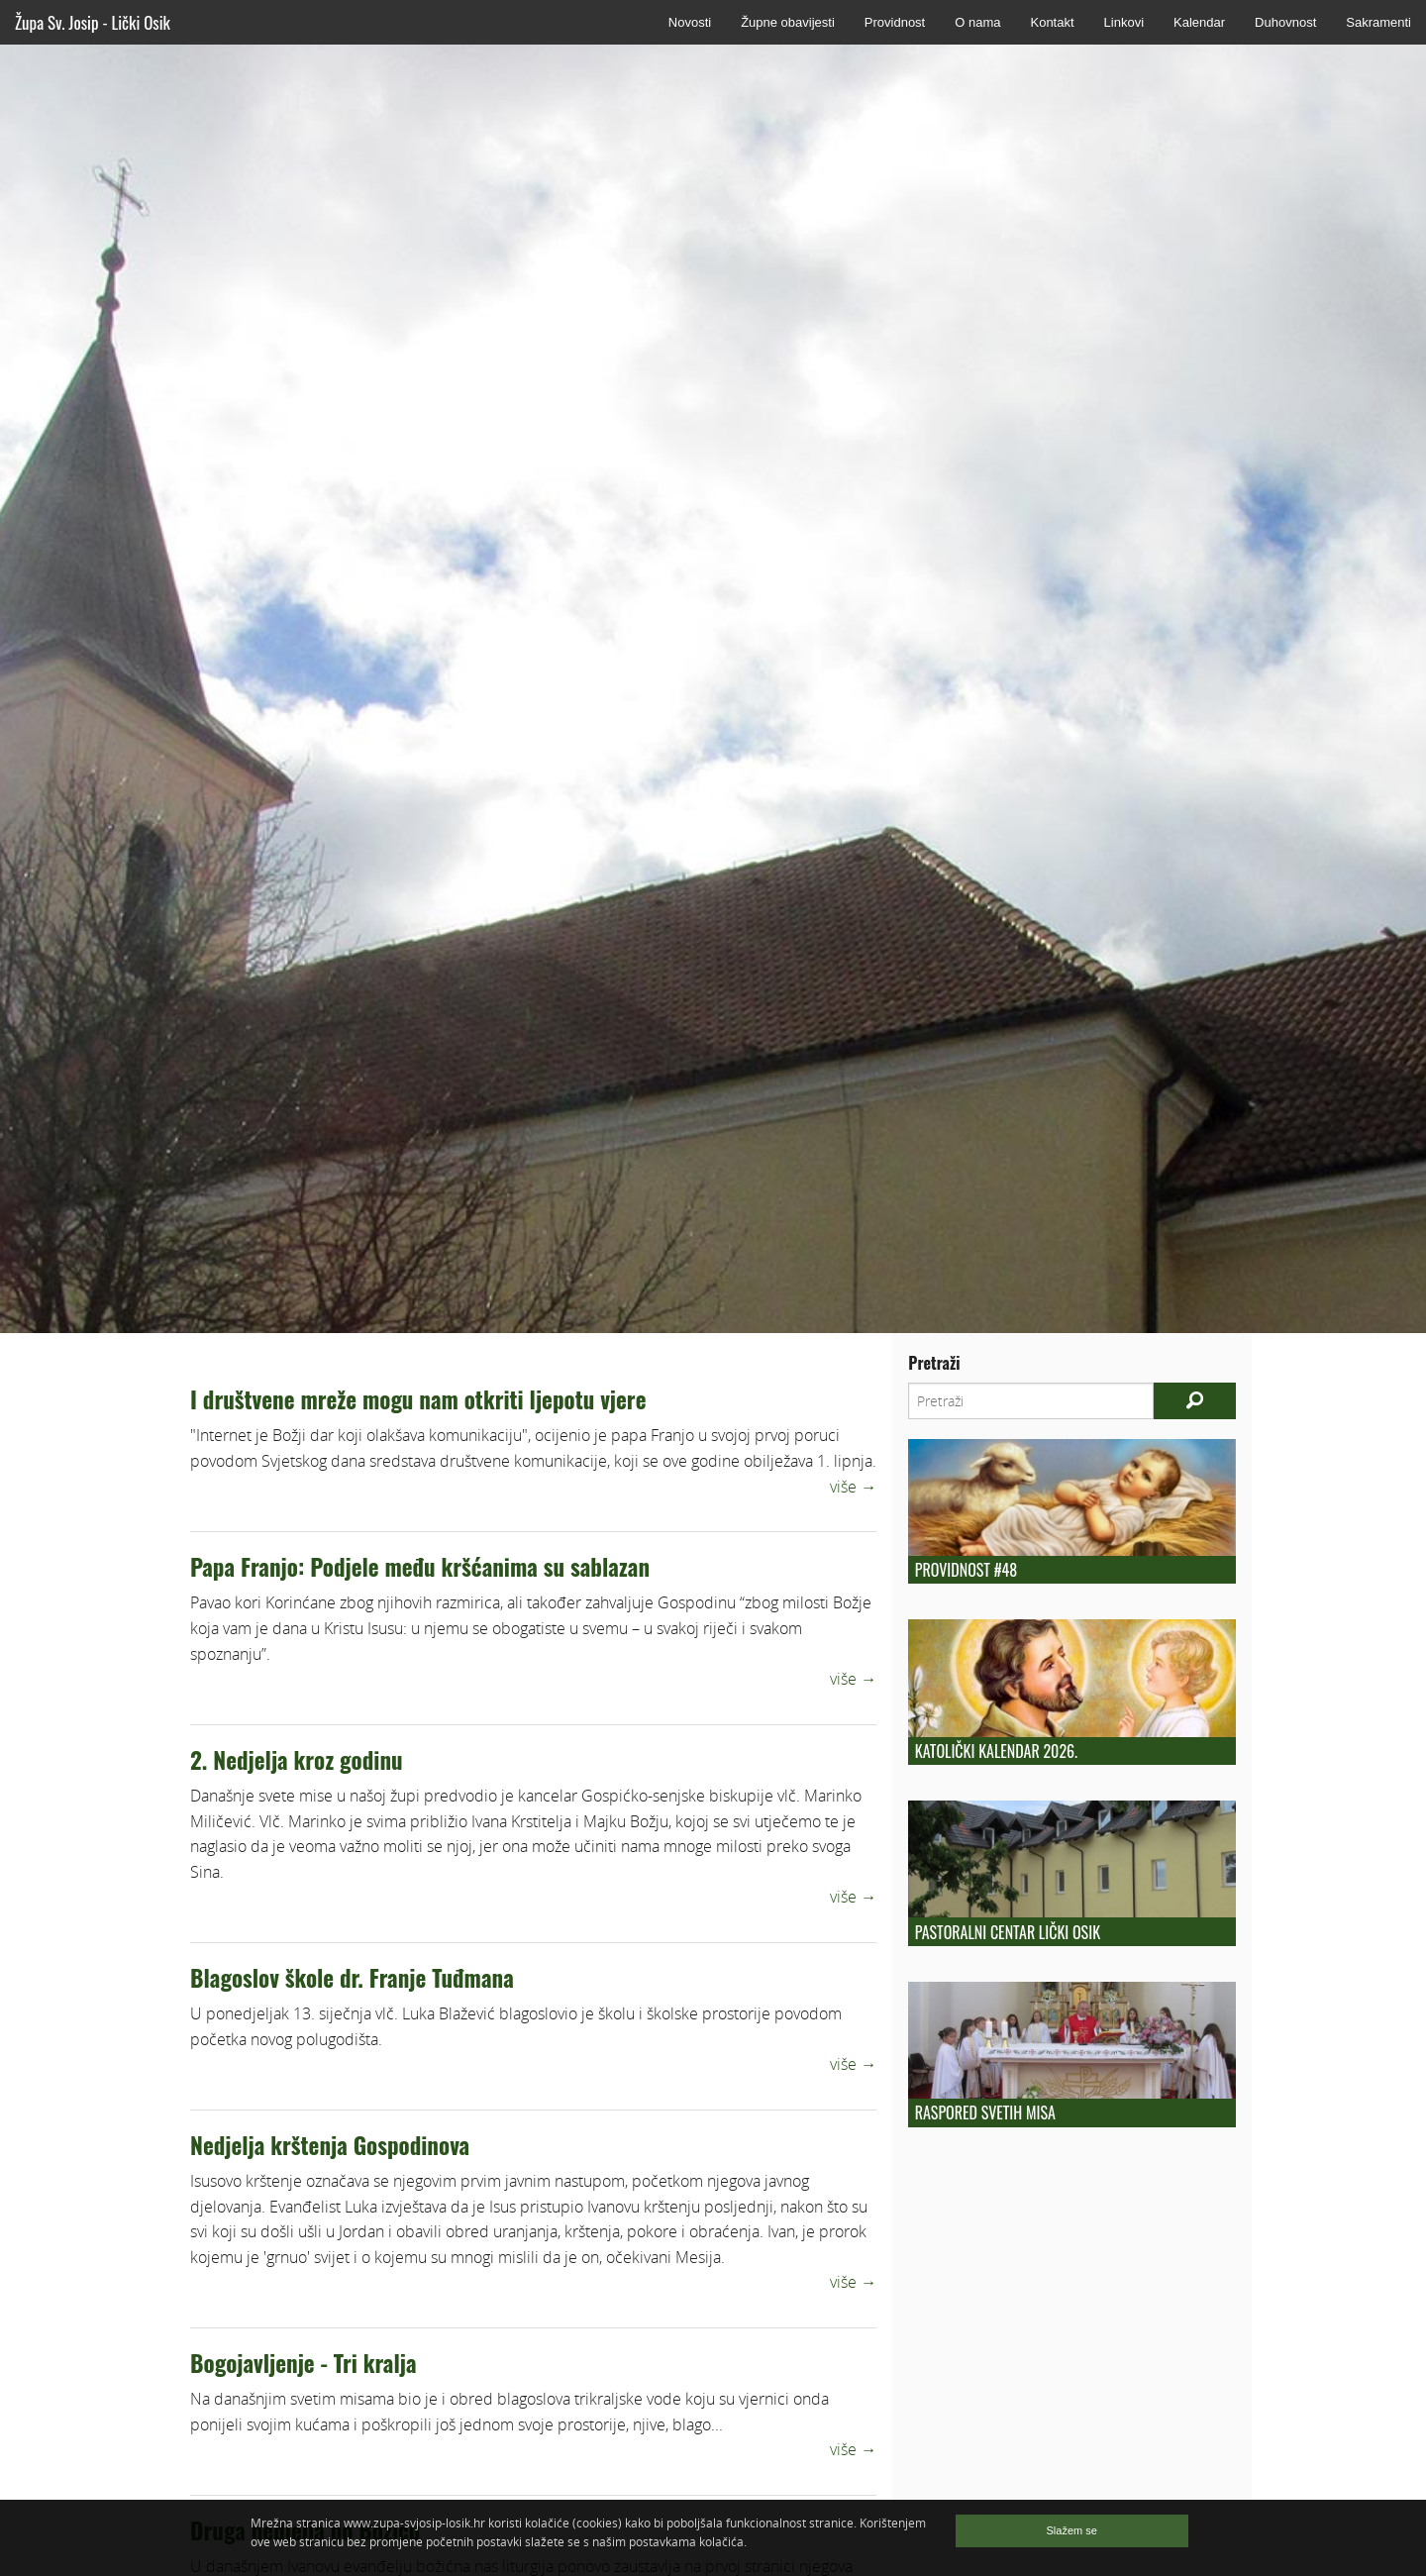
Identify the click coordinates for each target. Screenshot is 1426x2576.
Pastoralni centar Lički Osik (1007, 1932)
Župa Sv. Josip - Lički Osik (92, 22)
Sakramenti (1378, 22)
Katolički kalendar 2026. (996, 1751)
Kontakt (1051, 22)
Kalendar (1199, 22)
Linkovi (1124, 22)
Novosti (689, 22)
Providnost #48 (966, 1570)
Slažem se (1072, 2530)
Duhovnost (1285, 22)
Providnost (895, 22)
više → (853, 1486)
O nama (977, 22)
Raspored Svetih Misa (985, 2112)
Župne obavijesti (788, 22)
